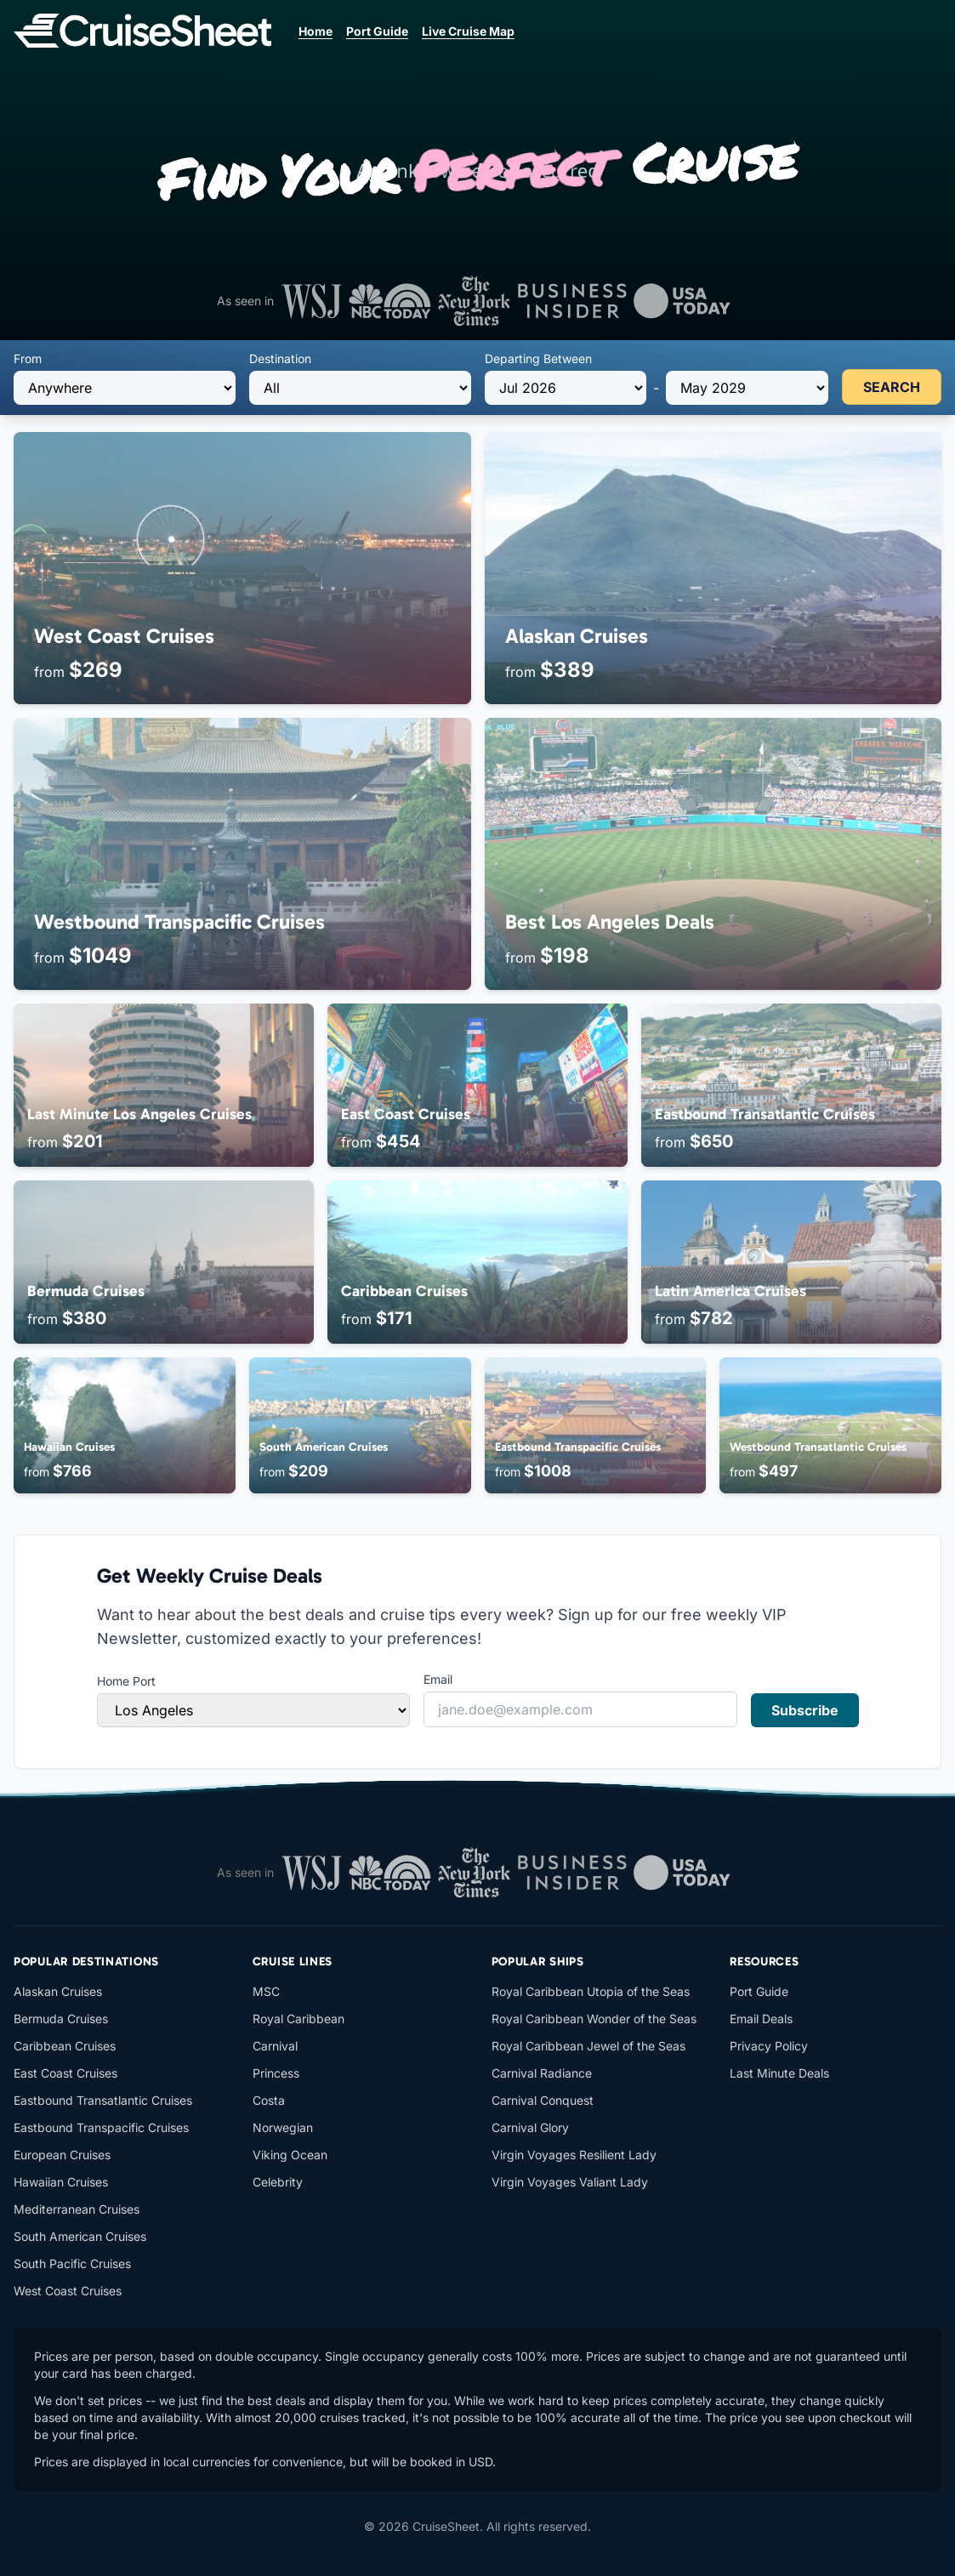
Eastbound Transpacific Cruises (101, 2127)
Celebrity (278, 2182)
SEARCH (891, 386)
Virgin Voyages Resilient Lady (574, 2154)
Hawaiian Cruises (61, 2182)
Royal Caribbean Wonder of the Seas (594, 2018)
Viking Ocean (290, 2154)
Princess (276, 2073)
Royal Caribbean (298, 2018)
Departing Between (538, 358)
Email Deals (761, 2018)
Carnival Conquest (543, 2100)
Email (437, 1679)
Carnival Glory (530, 2127)
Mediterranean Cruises (76, 2209)
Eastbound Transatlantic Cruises (103, 2100)
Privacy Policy (769, 2046)
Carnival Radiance (542, 2073)
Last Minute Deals (779, 2073)
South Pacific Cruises (72, 2263)
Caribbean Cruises (65, 2046)
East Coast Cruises (65, 2073)
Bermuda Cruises (61, 2018)
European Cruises (62, 2154)
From (28, 358)
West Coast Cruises (68, 2290)
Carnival (275, 2046)
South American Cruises (80, 2236)
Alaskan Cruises (58, 1991)
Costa (269, 2100)
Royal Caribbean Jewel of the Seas (588, 2046)
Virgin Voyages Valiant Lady (570, 2182)
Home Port (126, 1681)
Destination (280, 358)
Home (315, 31)
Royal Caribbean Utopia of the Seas (591, 1991)
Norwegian (283, 2127)
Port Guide (377, 31)
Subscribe (804, 1710)
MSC (266, 1991)
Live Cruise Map (468, 31)
